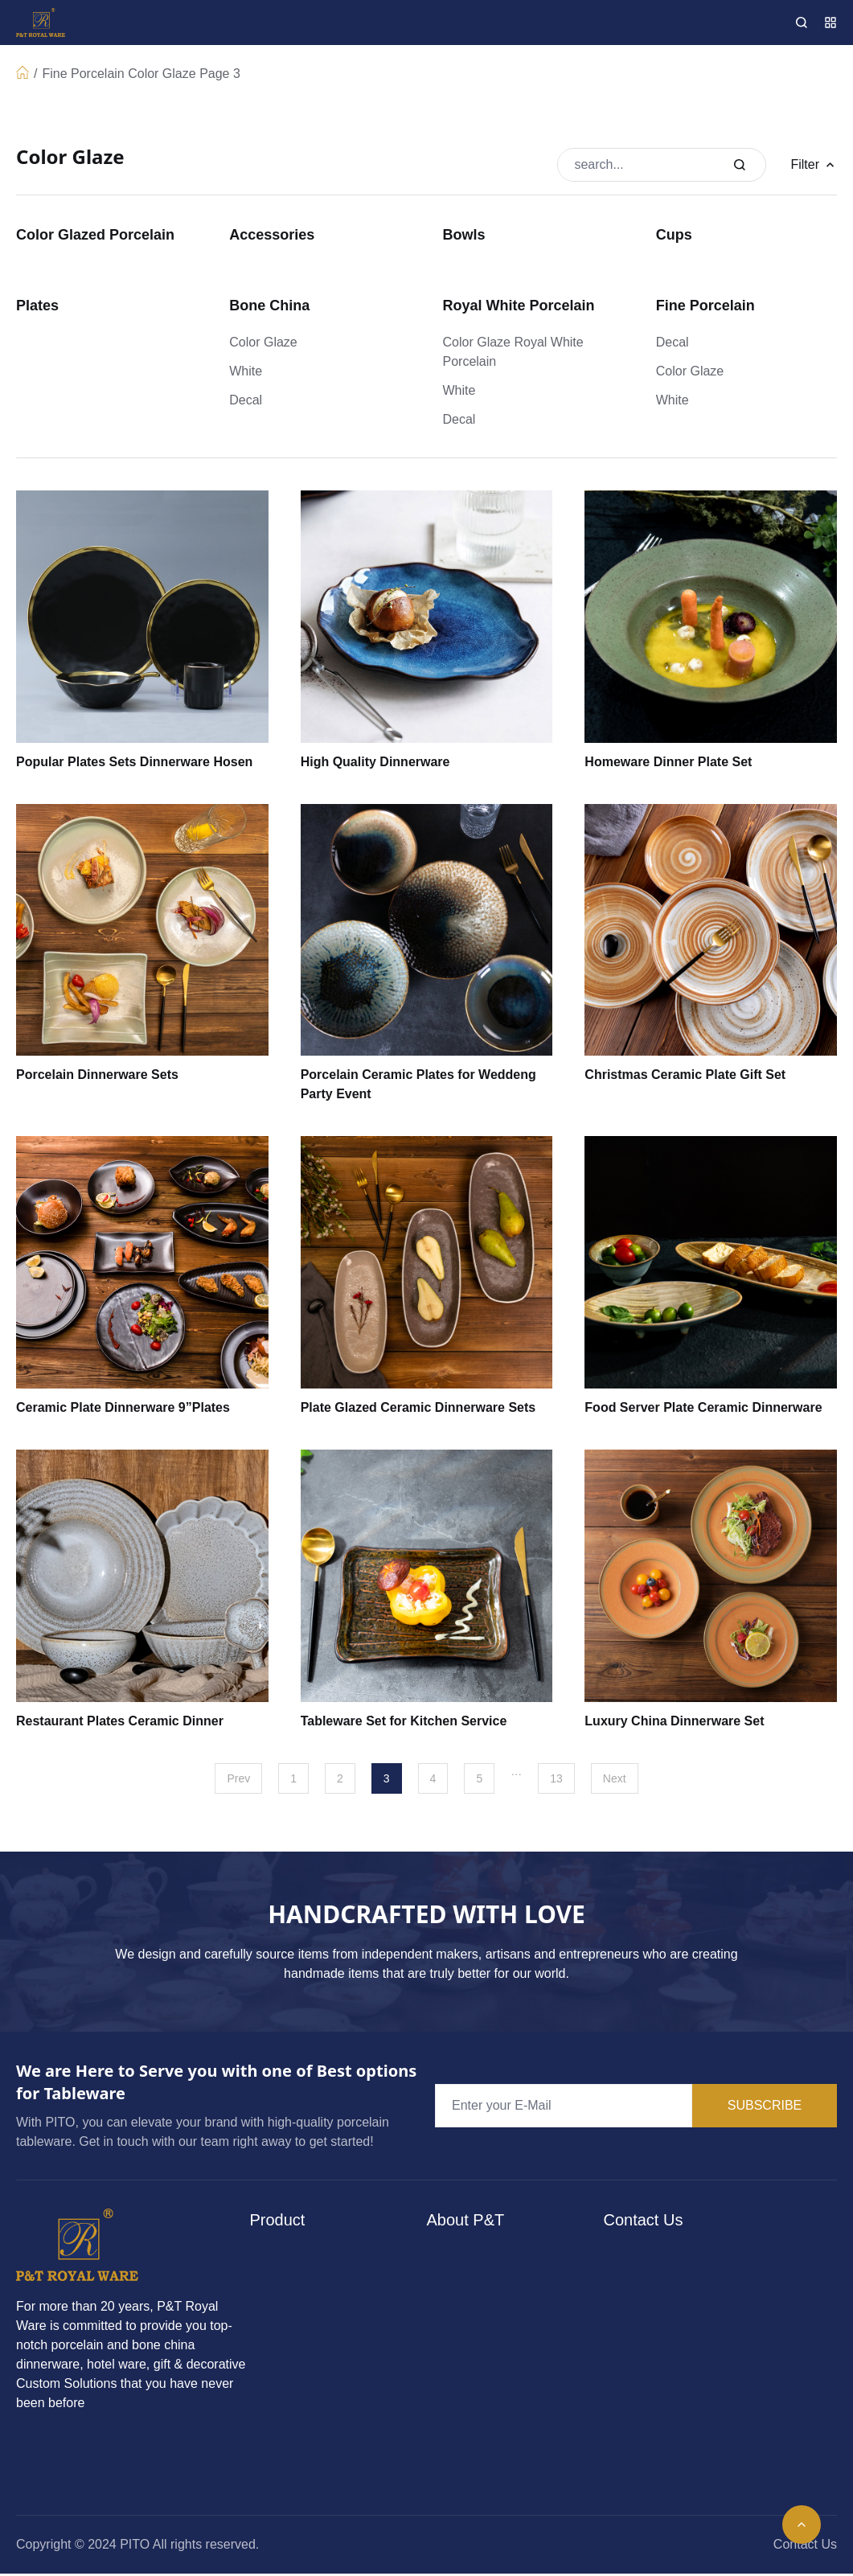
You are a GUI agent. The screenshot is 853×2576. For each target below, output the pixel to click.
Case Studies (480, 2372)
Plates (37, 305)
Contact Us (805, 2544)
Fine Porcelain (83, 73)
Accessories (271, 235)
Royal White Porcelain (519, 305)
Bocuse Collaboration (503, 2404)
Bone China (269, 305)
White (245, 371)
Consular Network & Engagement (499, 2330)
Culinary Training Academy (518, 2288)
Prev (238, 1778)
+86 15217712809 (697, 2287)
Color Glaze (161, 73)
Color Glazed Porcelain (95, 235)
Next (614, 1778)
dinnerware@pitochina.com (724, 2353)
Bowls (464, 235)
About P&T (473, 2256)
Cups (674, 235)
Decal (245, 400)
